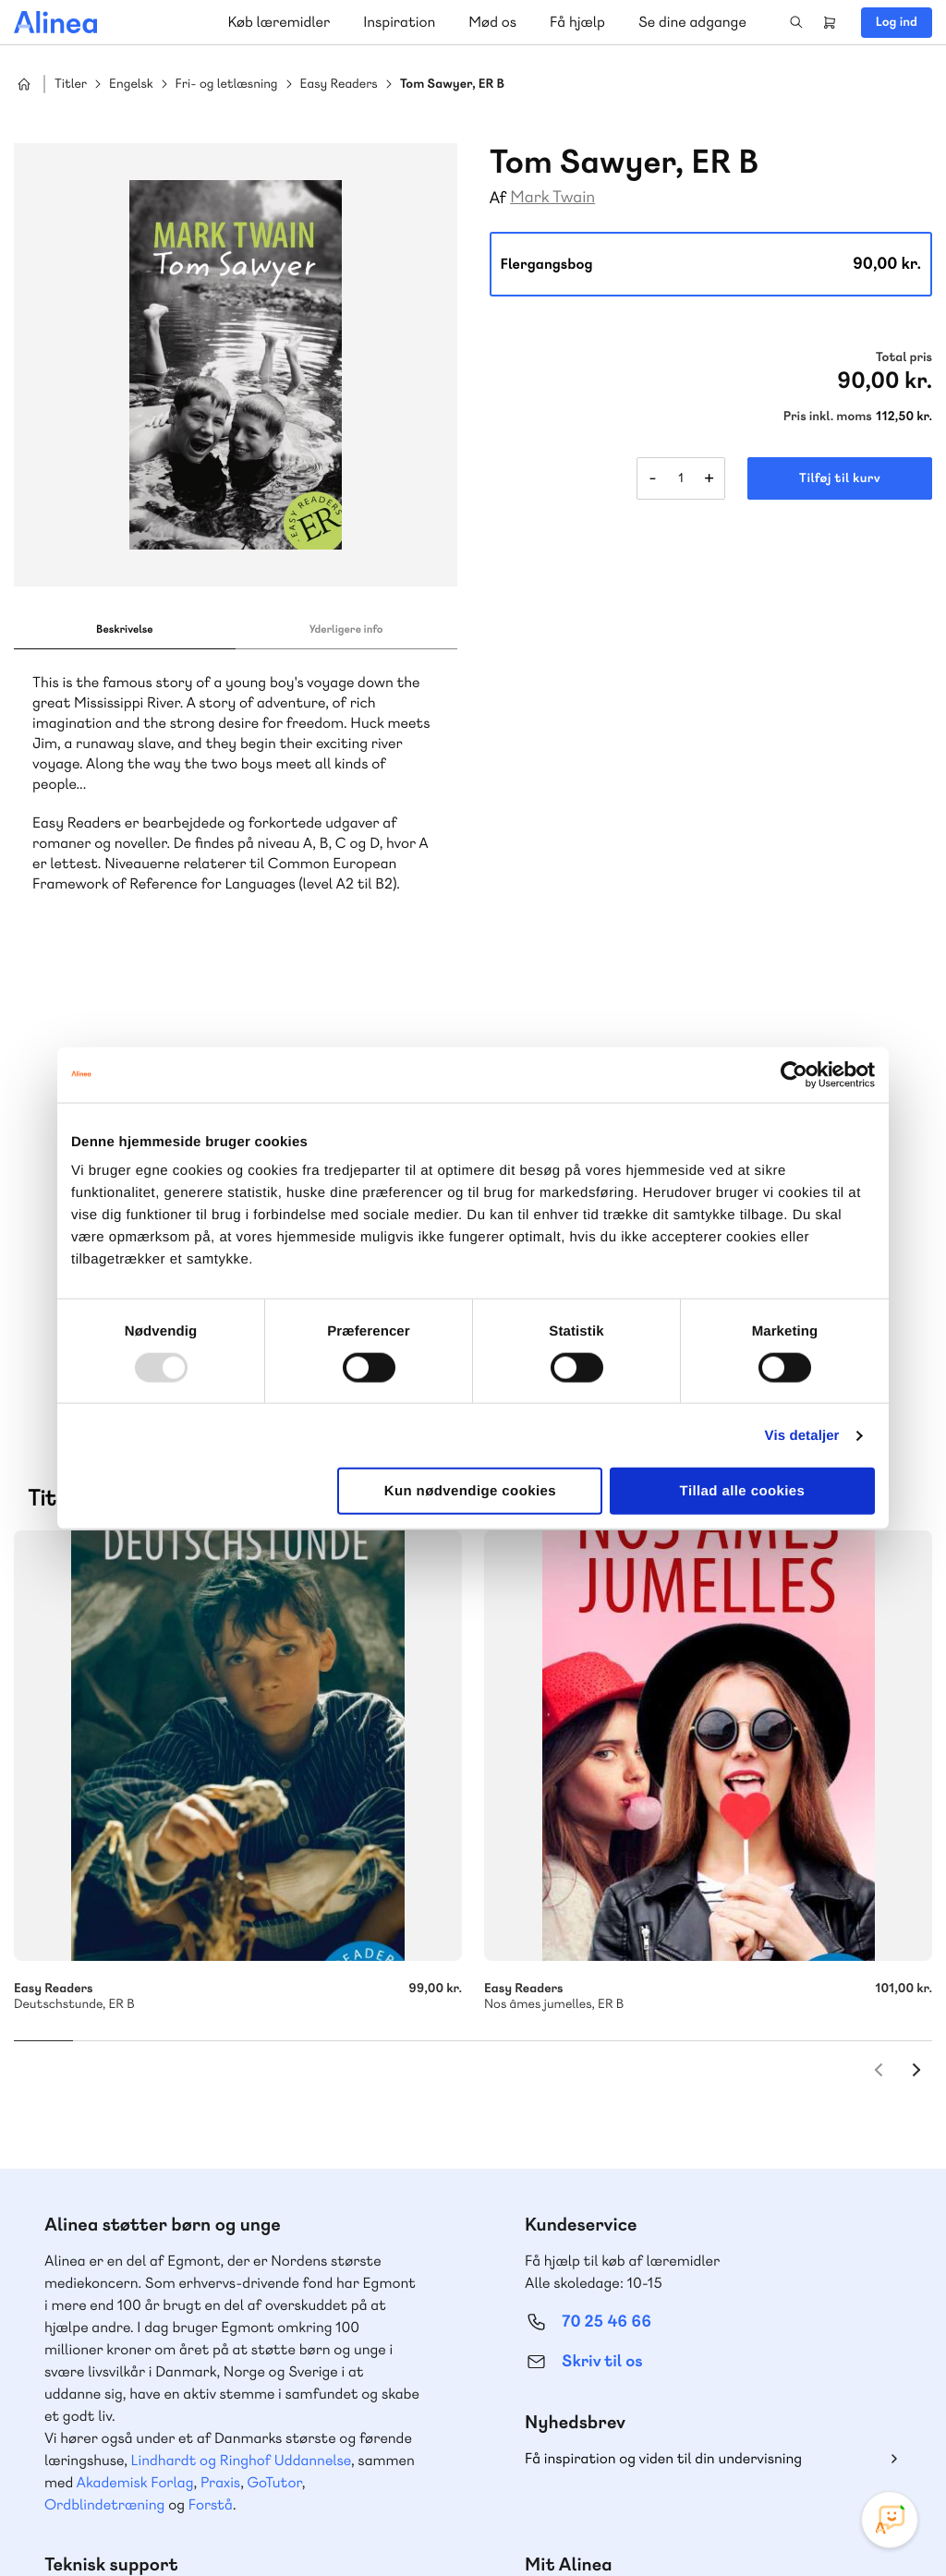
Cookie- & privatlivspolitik (632, 2523)
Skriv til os (602, 1918)
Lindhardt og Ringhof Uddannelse (241, 2016)
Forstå (210, 2061)
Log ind (896, 22)
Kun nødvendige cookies (470, 1491)
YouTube (846, 2437)
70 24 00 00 (607, 2330)
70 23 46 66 (126, 2218)
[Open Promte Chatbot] (889, 2519)
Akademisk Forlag (135, 2039)
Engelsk (131, 84)
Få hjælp (577, 21)
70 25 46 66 (606, 1878)
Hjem (24, 84)
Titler (71, 84)
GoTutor (275, 2039)
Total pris (904, 357)
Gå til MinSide (579, 2159)
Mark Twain (552, 197)
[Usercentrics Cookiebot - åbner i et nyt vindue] (794, 1074)
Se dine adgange (692, 21)
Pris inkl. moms (827, 416)
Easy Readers (339, 84)
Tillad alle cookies (743, 1491)
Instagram (757, 2437)
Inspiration (399, 21)
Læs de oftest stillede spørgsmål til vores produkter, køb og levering (219, 2366)
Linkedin (890, 2437)
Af (498, 198)
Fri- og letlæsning (227, 84)
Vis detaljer (802, 1435)
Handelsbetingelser (763, 2523)
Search (796, 22)
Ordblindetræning (104, 2061)
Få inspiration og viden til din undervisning (663, 2015)
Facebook (802, 2437)
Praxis (220, 2039)
